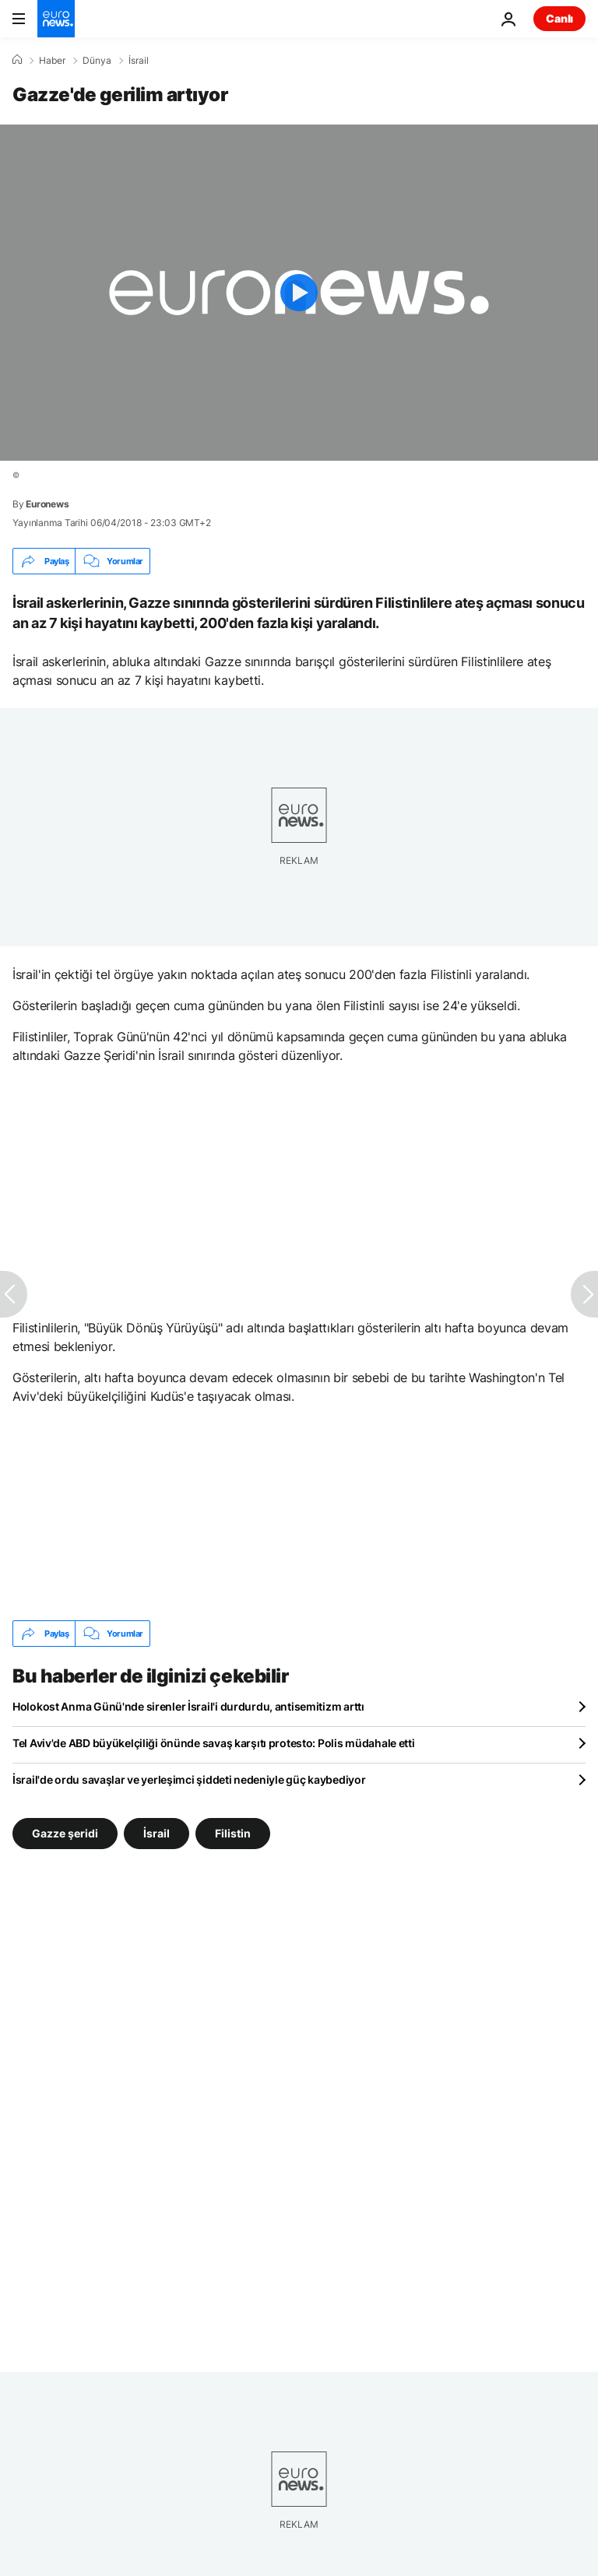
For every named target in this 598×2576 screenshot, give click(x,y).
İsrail (138, 60)
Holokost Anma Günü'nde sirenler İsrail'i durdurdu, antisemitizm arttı (188, 1706)
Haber (52, 60)
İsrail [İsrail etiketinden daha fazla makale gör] (156, 1833)
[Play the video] (299, 293)
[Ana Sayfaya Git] (56, 18)
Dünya (97, 60)
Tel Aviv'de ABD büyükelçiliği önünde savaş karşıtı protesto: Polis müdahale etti (213, 1743)
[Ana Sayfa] (17, 59)
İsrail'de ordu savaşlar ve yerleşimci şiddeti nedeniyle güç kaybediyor (188, 1779)
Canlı (559, 18)
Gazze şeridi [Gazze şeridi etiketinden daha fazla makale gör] (65, 1833)
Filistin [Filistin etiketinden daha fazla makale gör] (233, 1833)
